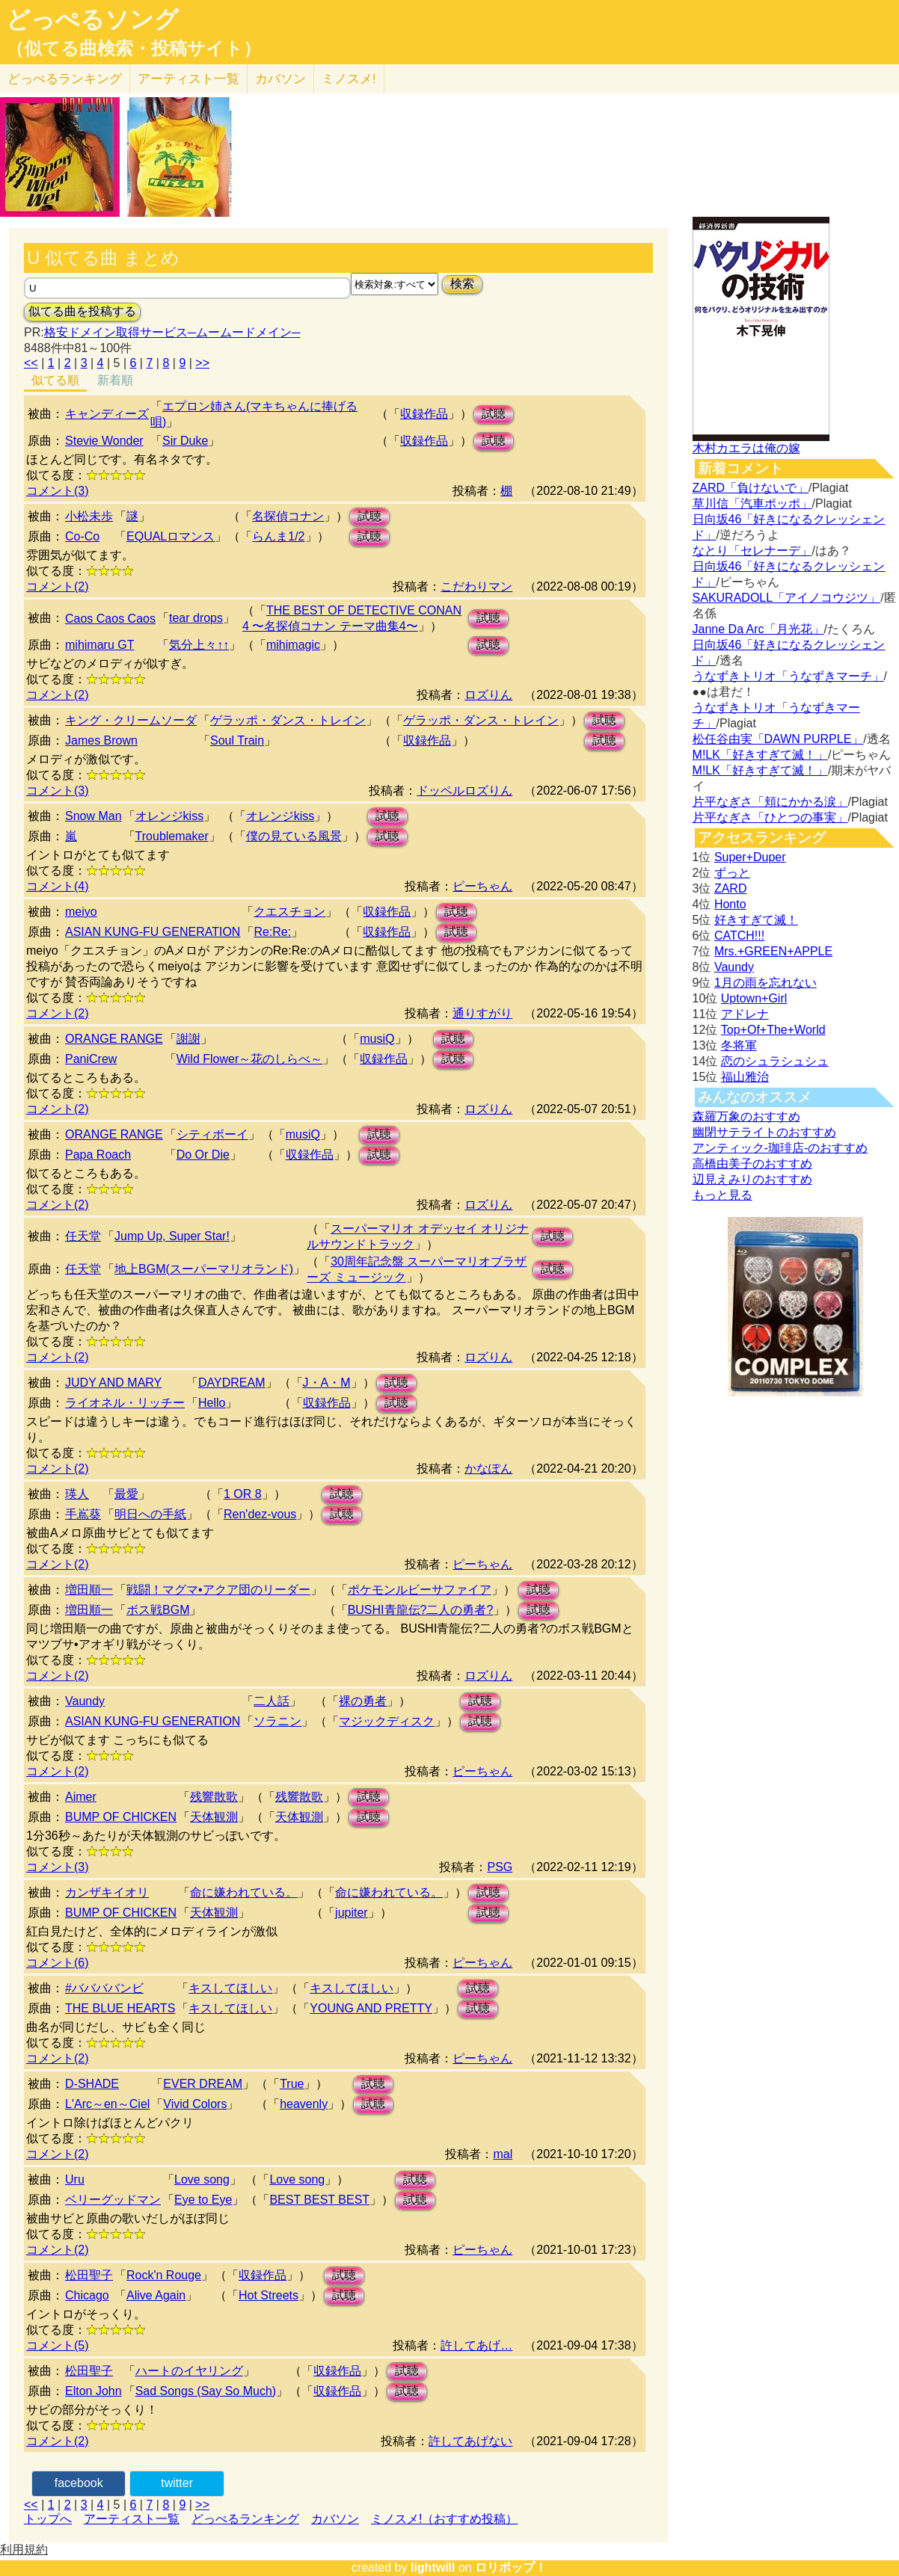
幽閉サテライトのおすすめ (764, 1132)
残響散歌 (214, 1796)
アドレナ (745, 1014)
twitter (177, 2483)
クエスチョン (289, 911)
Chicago (87, 2295)
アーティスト (188, 79)
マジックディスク (387, 1721)
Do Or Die (203, 1154)
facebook (79, 2483)
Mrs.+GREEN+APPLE (773, 951)
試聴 (494, 413)
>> (202, 363)
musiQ (377, 1038)
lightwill (433, 2567)
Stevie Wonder (104, 440)
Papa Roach (98, 1154)
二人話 (271, 1701)
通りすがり (482, 1013)
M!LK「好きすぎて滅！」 (760, 754)
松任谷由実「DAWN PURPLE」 (778, 739)
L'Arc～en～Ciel (107, 2104)
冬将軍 (739, 1045)
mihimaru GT (99, 644)
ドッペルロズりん (464, 790)
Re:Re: (272, 931)
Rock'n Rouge (163, 2275)
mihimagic (293, 644)
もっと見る (722, 1195)
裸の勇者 (363, 1701)
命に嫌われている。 (244, 1892)
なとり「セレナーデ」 (752, 550)
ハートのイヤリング (189, 2370)
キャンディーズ (107, 413)
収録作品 (424, 413)
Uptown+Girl (754, 998)
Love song (202, 2179)
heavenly (304, 2104)
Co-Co (82, 536)
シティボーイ (212, 1134)
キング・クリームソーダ (131, 720)
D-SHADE (92, 2083)
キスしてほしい (230, 1988)
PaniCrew (91, 1059)
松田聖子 (89, 2275)
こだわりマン (476, 586)
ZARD (730, 888)
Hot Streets (268, 2295)
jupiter (351, 1912)
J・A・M (327, 1382)
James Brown (101, 740)
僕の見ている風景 (294, 836)
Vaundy (85, 1701)
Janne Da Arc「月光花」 (758, 629)
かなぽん (488, 1468)
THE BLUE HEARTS (120, 2008)
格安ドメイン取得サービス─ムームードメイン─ (172, 332)
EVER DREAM (202, 2083)
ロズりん (488, 694)
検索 (462, 283)
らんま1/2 (278, 536)
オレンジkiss (169, 816)
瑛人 (77, 1494)
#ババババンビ (104, 1988)
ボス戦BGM (157, 1609)
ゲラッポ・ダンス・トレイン (288, 720)
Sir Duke (185, 440)
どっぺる (64, 79)
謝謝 (188, 1038)
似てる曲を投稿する (82, 311)
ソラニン (277, 1721)
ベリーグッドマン (113, 2199)
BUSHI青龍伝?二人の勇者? (421, 1609)
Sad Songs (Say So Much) (206, 2391)
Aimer (80, 1796)
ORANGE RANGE (114, 1038)
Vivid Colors (195, 2104)
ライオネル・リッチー (125, 1402)
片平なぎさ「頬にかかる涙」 (770, 801)
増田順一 (89, 1589)
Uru (75, 2179)
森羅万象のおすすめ (746, 1116)
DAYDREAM (232, 1382)
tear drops (196, 617)
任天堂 (83, 1236)
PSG (499, 1867)
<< (31, 363)
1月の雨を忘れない (765, 982)
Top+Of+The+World (773, 1029)
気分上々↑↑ (199, 644)
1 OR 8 (243, 1494)
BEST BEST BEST (319, 2199)
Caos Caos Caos (110, 618)
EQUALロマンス (170, 536)
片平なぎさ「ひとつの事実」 (770, 817)
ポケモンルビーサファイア (419, 1589)
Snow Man (93, 816)
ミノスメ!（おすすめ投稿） (444, 2518)
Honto (730, 904)
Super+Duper (750, 857)
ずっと (732, 872)
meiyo (81, 911)
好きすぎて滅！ (756, 919)
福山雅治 (745, 1076)
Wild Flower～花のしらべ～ (250, 1059)
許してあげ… (476, 2345)
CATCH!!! (739, 935)
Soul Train (237, 740)
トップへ (48, 2518)
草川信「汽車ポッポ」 (752, 503)
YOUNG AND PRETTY (371, 2008)
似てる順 (55, 380)
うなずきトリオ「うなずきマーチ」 (788, 676)
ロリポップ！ (511, 2567)
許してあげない (470, 2441)
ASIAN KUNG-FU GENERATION (152, 931)
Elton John (93, 2391)
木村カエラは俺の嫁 (746, 448)
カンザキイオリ (107, 1892)
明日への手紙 (150, 1514)
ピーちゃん (482, 886)
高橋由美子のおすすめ (752, 1163)
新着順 (115, 380)
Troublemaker (172, 836)
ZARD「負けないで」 (751, 487)
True (292, 2083)
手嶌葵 (83, 1514)
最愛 (126, 1494)
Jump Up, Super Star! (172, 1236)
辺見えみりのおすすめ (752, 1179)
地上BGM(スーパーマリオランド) (203, 1269)
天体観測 (214, 1817)
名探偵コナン (288, 516)
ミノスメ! (349, 79)
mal (502, 2154)
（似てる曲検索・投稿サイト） (133, 48)
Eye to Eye (203, 2199)
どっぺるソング (92, 19)
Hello (211, 1402)
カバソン (280, 79)
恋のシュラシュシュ (775, 1061)
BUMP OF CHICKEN (121, 1817)
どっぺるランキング (245, 2518)
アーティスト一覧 (132, 2518)
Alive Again (155, 2295)
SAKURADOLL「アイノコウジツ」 (787, 597)
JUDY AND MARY (113, 1382)
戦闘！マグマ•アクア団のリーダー (218, 1589)
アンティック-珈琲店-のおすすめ (780, 1147)
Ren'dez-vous (260, 1514)
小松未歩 (89, 516)
